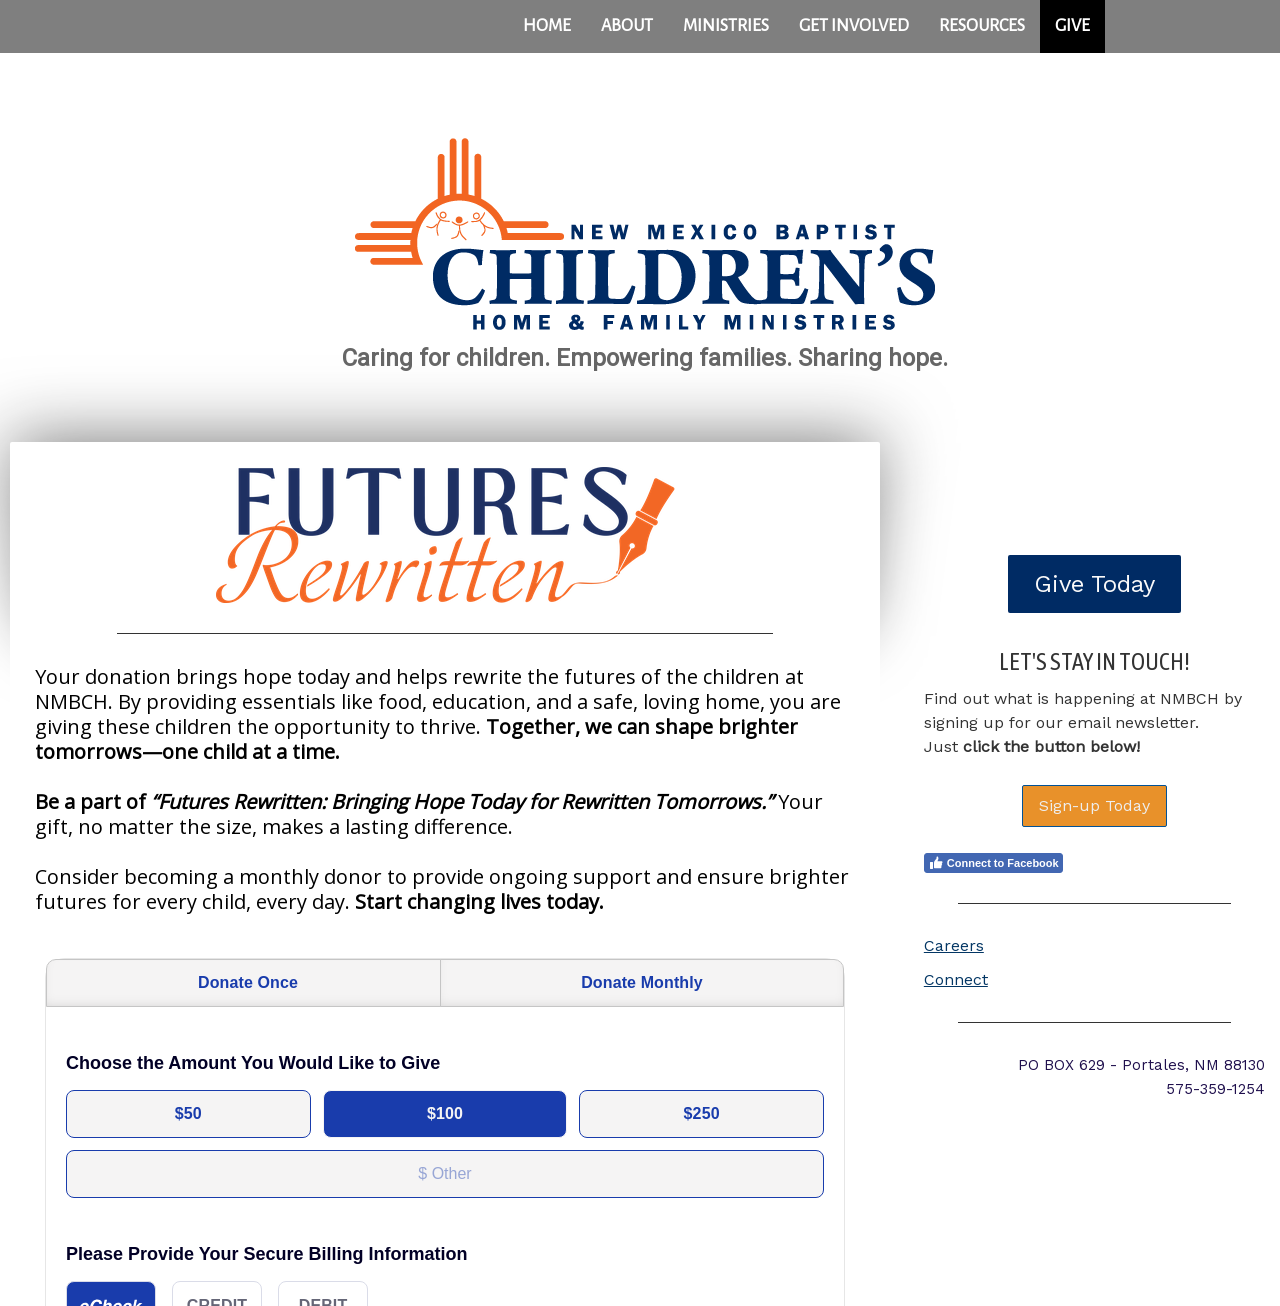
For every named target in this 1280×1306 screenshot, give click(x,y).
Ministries (726, 26)
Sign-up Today (1094, 805)
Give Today (1094, 584)
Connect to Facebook (993, 863)
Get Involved (854, 26)
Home (547, 26)
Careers (954, 945)
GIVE (1072, 26)
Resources (982, 26)
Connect (956, 979)
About (627, 26)
